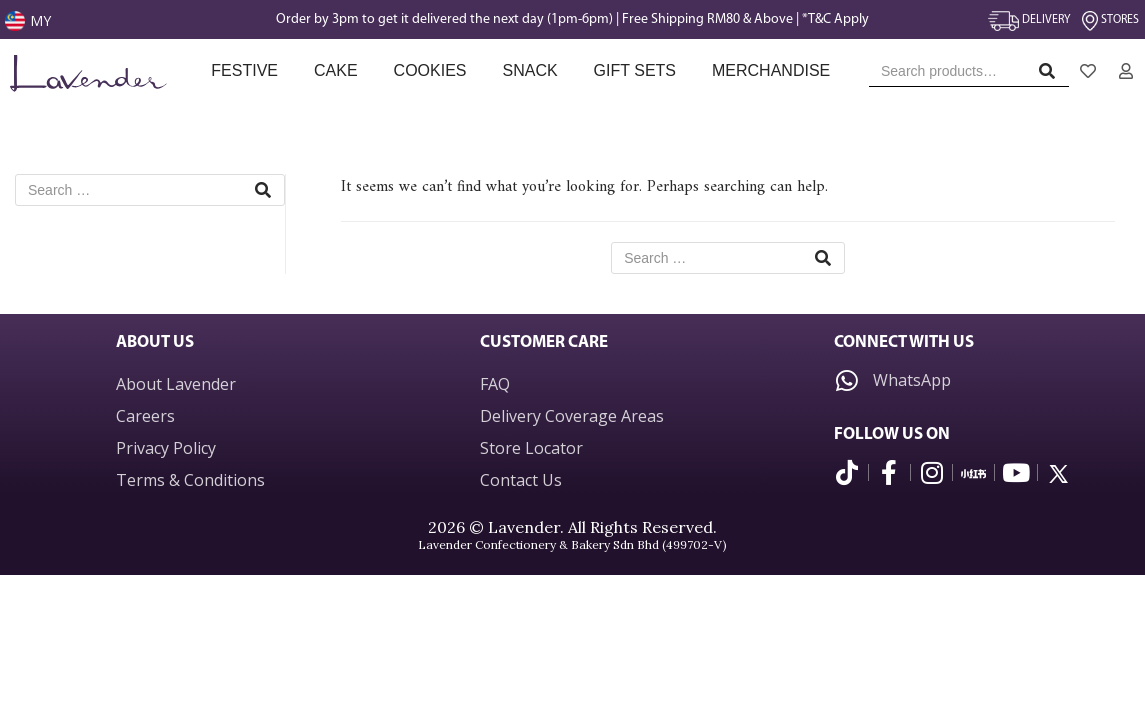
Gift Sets (635, 70)
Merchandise (773, 70)
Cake (336, 70)
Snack (529, 70)
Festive (244, 70)
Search (1052, 75)
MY (40, 20)
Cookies (430, 70)
